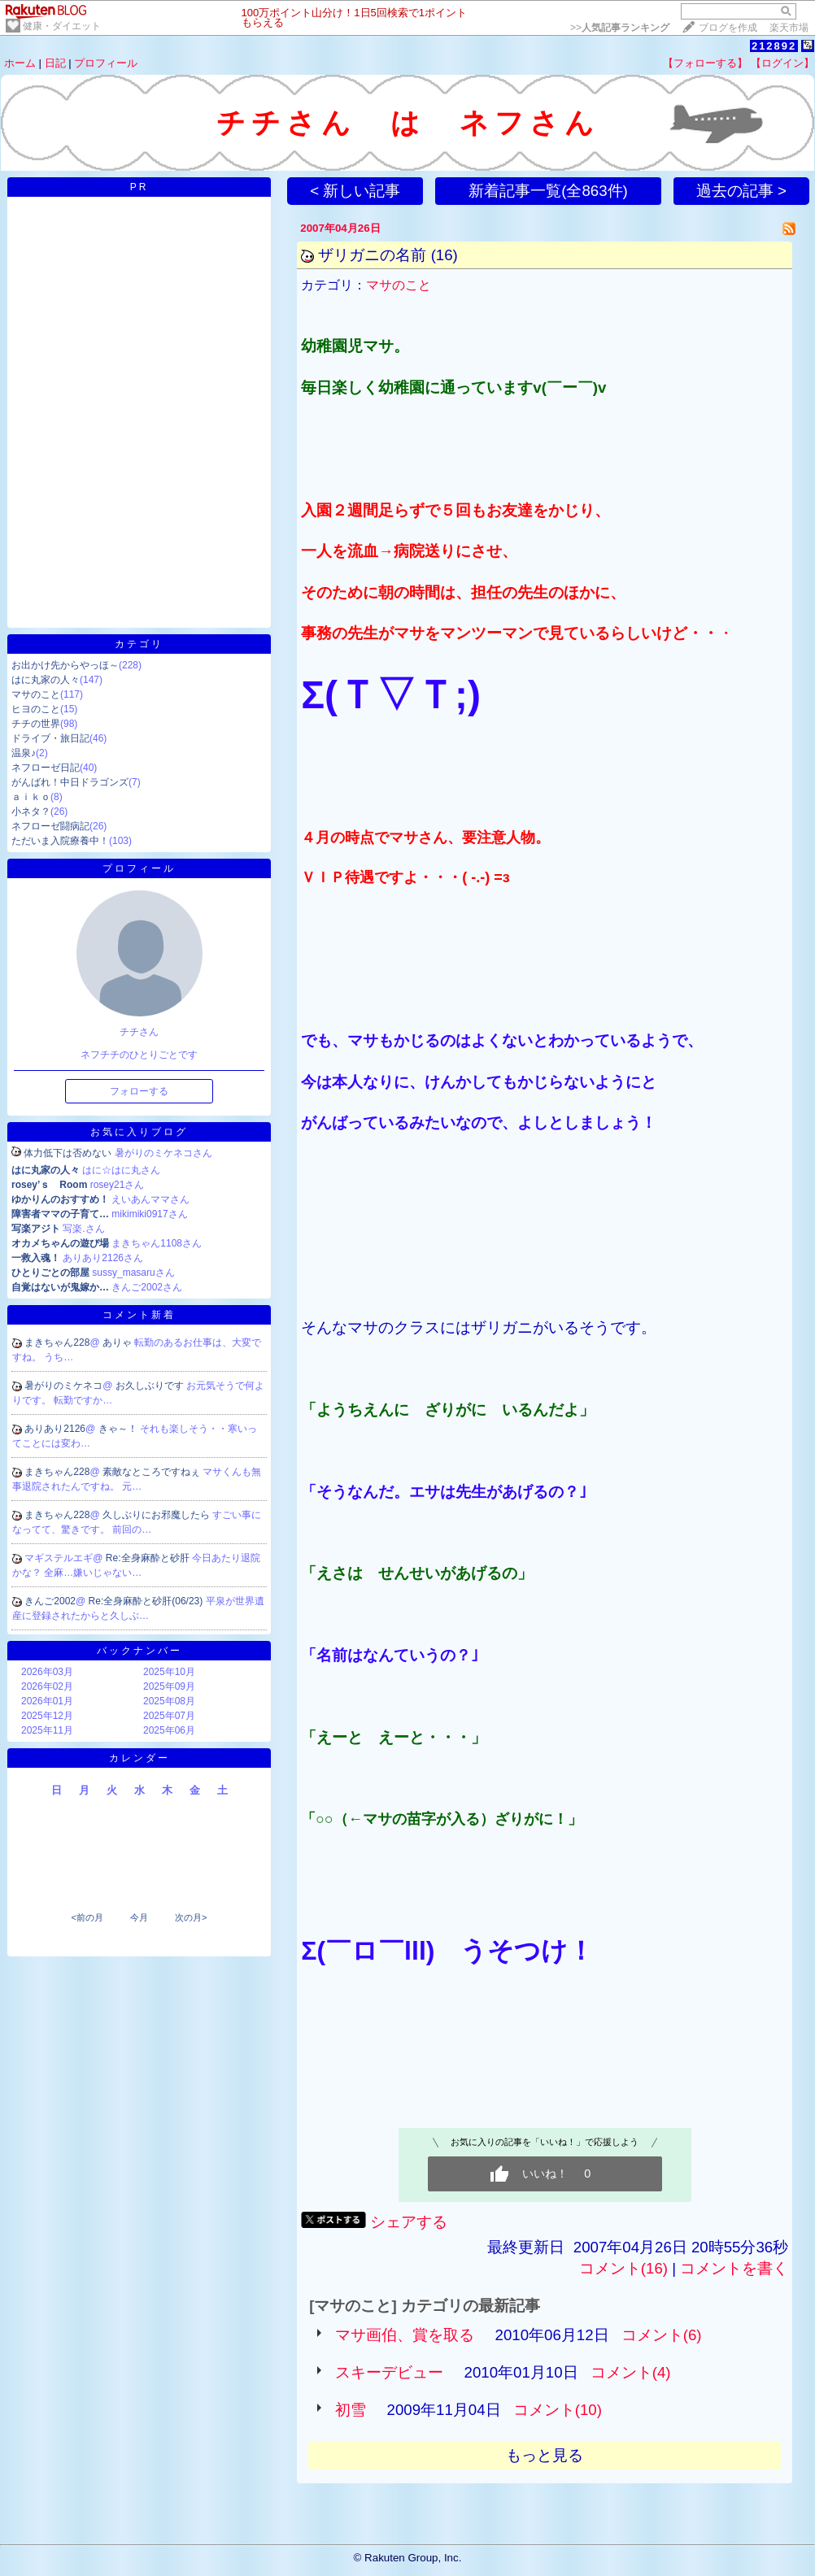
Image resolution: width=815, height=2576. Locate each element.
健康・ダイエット (62, 26)
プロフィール (105, 63)
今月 (139, 1917)
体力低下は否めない (67, 1153)
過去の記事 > (741, 190)
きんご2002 (50, 1601)
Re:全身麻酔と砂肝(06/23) (147, 1601)
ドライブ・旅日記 (50, 738)
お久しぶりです (150, 1385)
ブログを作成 (728, 27)
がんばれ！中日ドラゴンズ (70, 782)
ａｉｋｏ (30, 797)
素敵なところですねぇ (152, 1471)
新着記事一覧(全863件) (548, 190)
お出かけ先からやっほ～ (65, 665)
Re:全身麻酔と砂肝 (149, 1558)
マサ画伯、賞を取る (404, 2334)
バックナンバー (139, 1650)
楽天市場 (788, 27)
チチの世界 (35, 723)
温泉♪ (23, 753)
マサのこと (35, 694)
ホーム (20, 63)
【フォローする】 (705, 63)
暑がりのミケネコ (63, 1385)
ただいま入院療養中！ (60, 840)
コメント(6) (661, 2334)
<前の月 (86, 1917)
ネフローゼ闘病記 (50, 826)
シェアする (408, 2221)
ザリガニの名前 (372, 254)
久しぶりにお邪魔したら (157, 1515)
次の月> (191, 1917)
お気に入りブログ (139, 1132)
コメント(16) (623, 2268)
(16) (444, 254)
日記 (55, 63)
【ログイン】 (782, 63)
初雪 (350, 2409)
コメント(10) (557, 2409)
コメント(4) (631, 2372)
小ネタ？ (30, 811)
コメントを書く (734, 2268)
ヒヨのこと (35, 709)
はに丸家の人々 (45, 679)
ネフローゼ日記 (45, 767)
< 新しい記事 (355, 190)
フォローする (139, 1091)
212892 (774, 46)
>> (619, 27)
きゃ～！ (119, 1428)
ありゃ (118, 1342)
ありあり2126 (54, 1428)
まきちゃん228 (56, 1342)
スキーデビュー (389, 2372)
